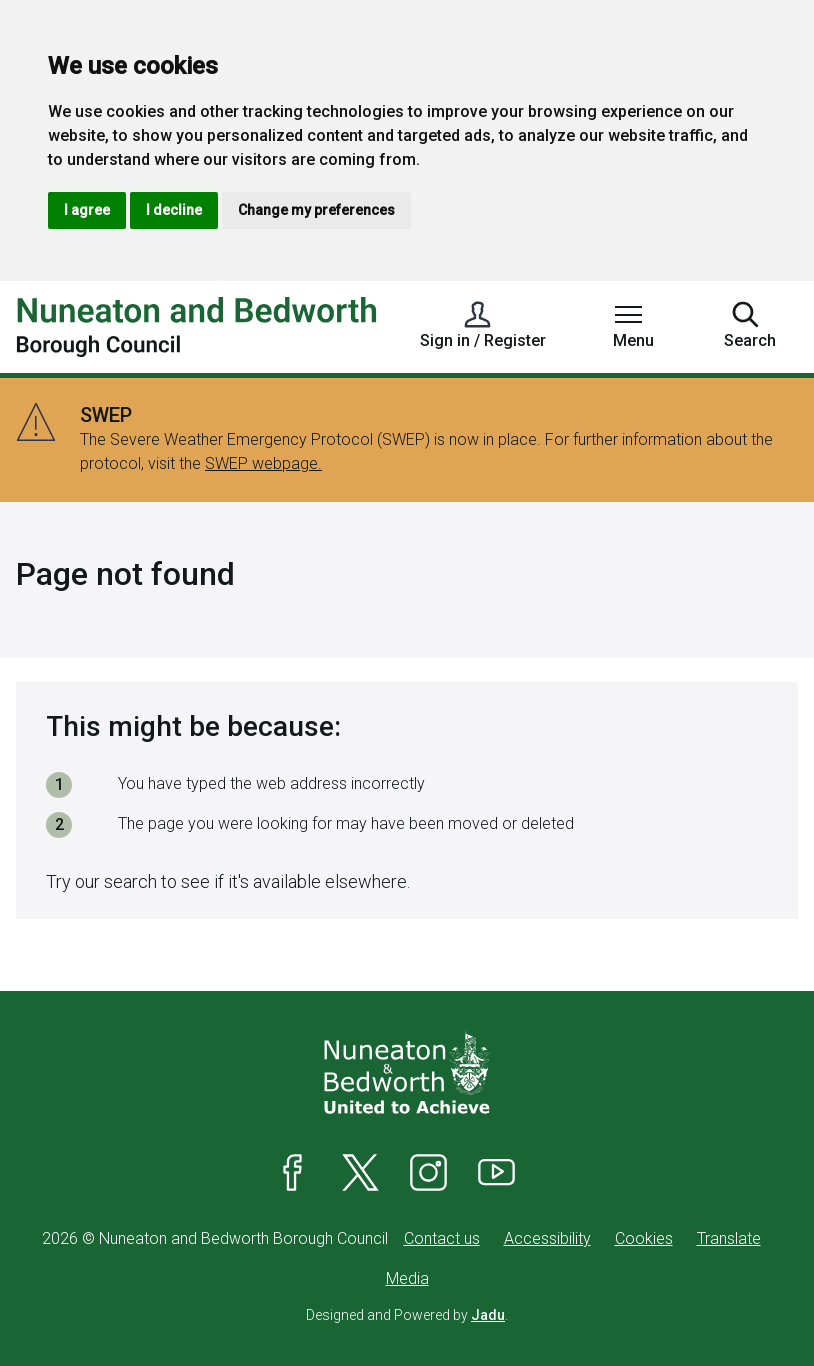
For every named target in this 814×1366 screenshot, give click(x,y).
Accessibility (547, 1238)
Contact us (442, 1238)
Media (407, 1278)
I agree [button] (87, 210)
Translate (729, 1238)
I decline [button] (174, 210)
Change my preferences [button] (316, 210)
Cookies (644, 1238)
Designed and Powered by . (407, 1315)
